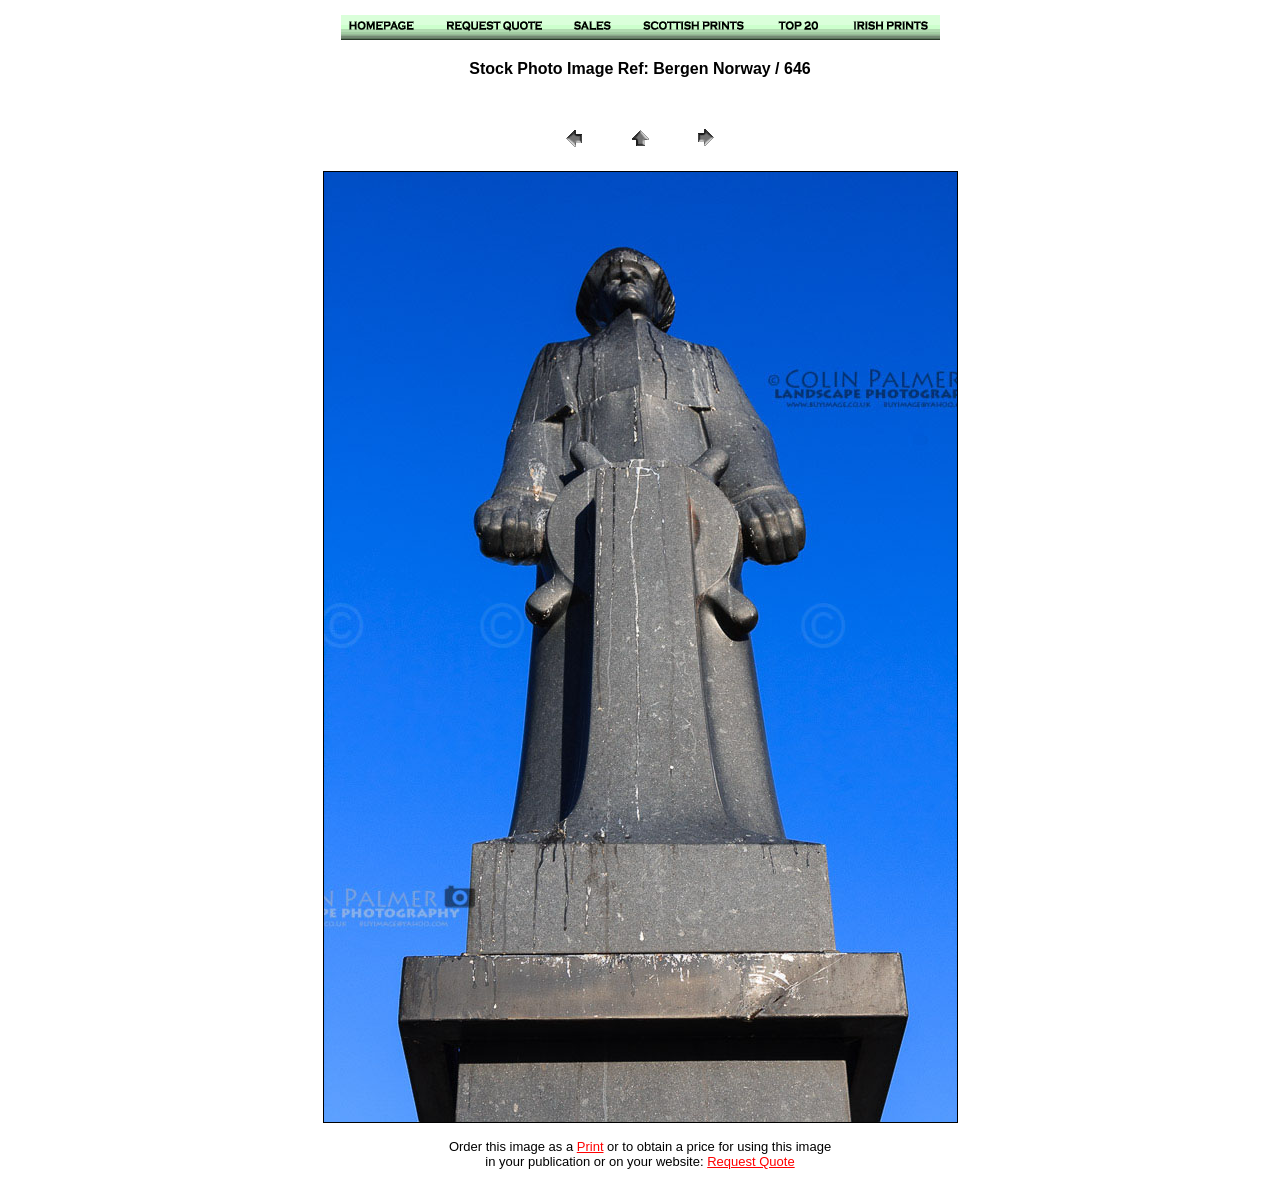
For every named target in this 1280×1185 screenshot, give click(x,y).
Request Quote (750, 1161)
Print (590, 1146)
